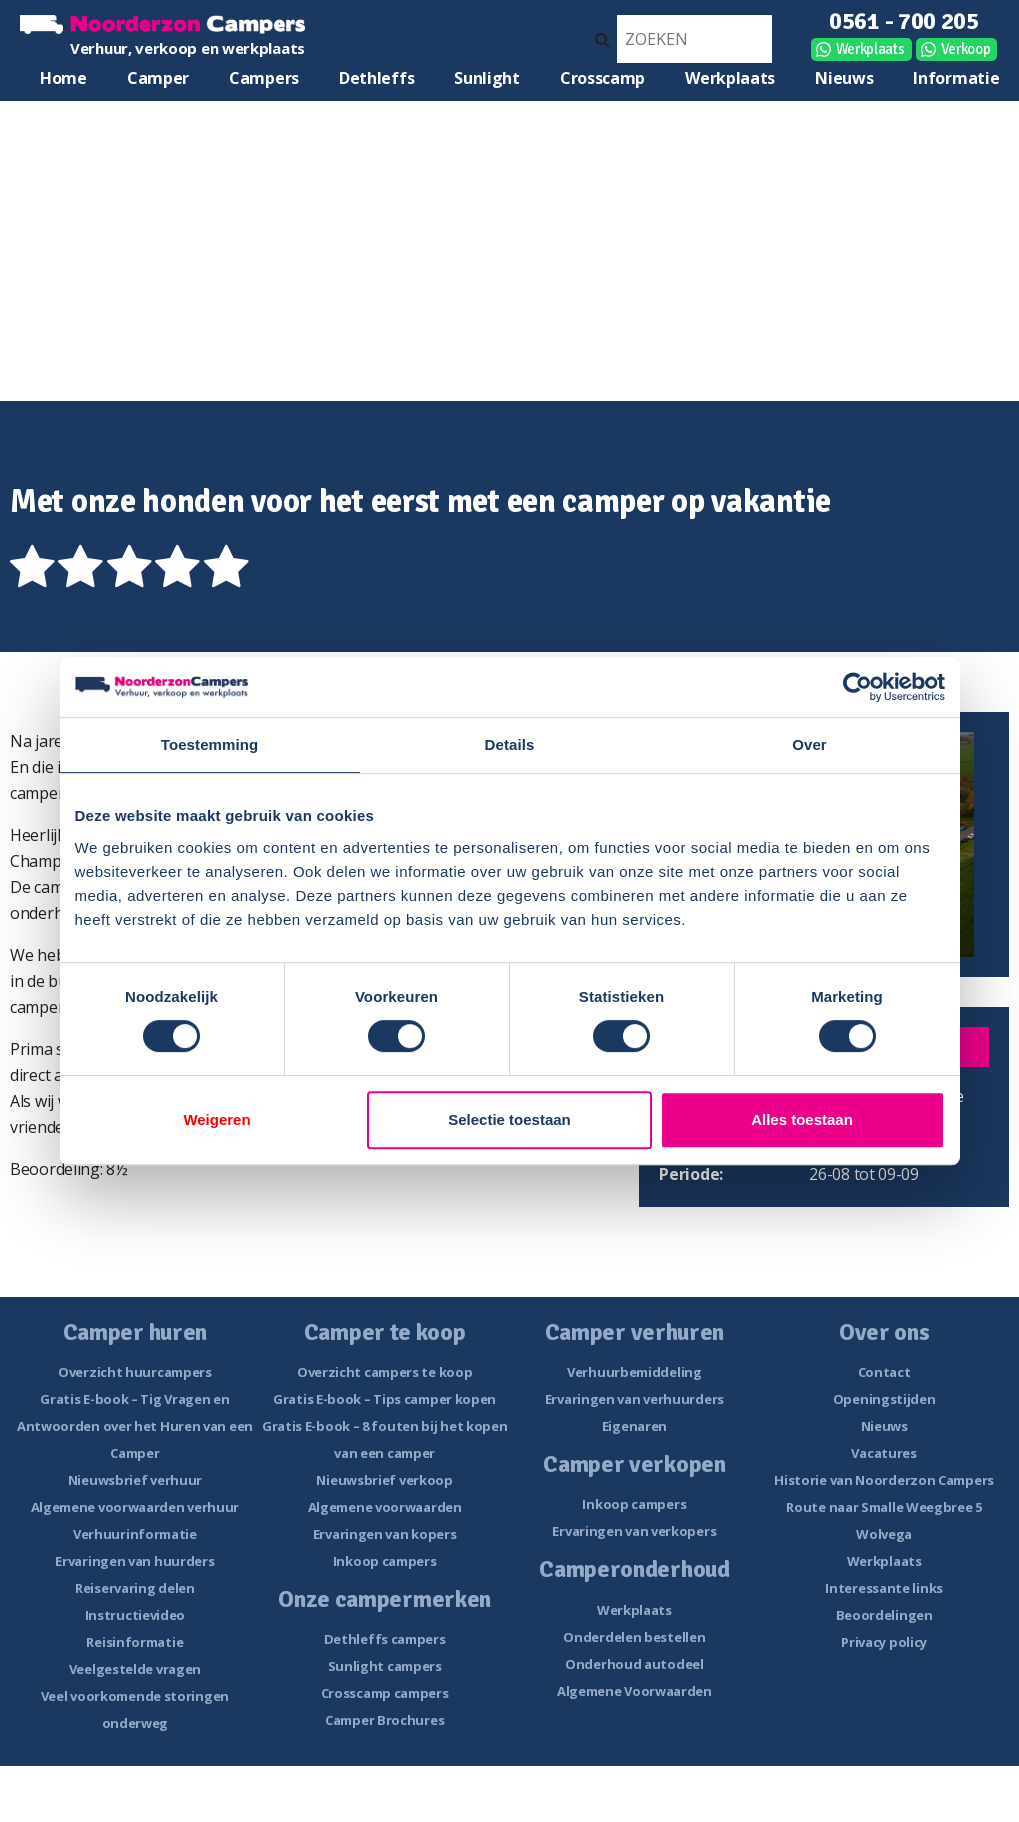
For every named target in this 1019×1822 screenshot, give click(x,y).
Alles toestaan (802, 1119)
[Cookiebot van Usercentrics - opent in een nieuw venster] (857, 687)
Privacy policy (884, 1642)
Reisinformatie (134, 1642)
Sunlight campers (385, 1666)
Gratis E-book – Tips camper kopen (384, 1399)
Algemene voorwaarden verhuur (135, 1507)
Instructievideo (135, 1615)
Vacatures (883, 1453)
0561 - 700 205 (904, 21)
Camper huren (158, 82)
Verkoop (966, 49)
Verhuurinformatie (135, 1534)
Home (63, 78)
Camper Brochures (384, 1720)
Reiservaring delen (135, 1588)
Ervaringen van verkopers (634, 1531)
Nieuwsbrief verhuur (135, 1480)
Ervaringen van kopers (385, 1534)
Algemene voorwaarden (385, 1507)
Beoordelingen (884, 1615)
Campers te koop (264, 82)
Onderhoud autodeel (634, 1664)
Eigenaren (634, 1426)
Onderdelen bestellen (634, 1637)
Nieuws (844, 78)
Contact (884, 1372)
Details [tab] (510, 744)
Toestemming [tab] (210, 744)
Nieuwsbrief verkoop (384, 1480)
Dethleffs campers (385, 1639)
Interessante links (884, 1588)
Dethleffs (376, 78)
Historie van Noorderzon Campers (884, 1480)
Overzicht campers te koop (385, 1372)
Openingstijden (884, 1399)
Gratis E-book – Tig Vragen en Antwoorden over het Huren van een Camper (135, 1426)
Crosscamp (602, 78)
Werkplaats (870, 49)
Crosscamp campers (385, 1693)
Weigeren (216, 1119)
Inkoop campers (385, 1561)
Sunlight (487, 78)
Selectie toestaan (509, 1119)
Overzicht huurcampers (135, 1372)
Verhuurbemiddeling (634, 1372)
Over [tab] (809, 744)
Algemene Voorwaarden (634, 1691)
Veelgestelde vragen (135, 1669)
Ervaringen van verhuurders (634, 1399)
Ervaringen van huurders (134, 1561)
